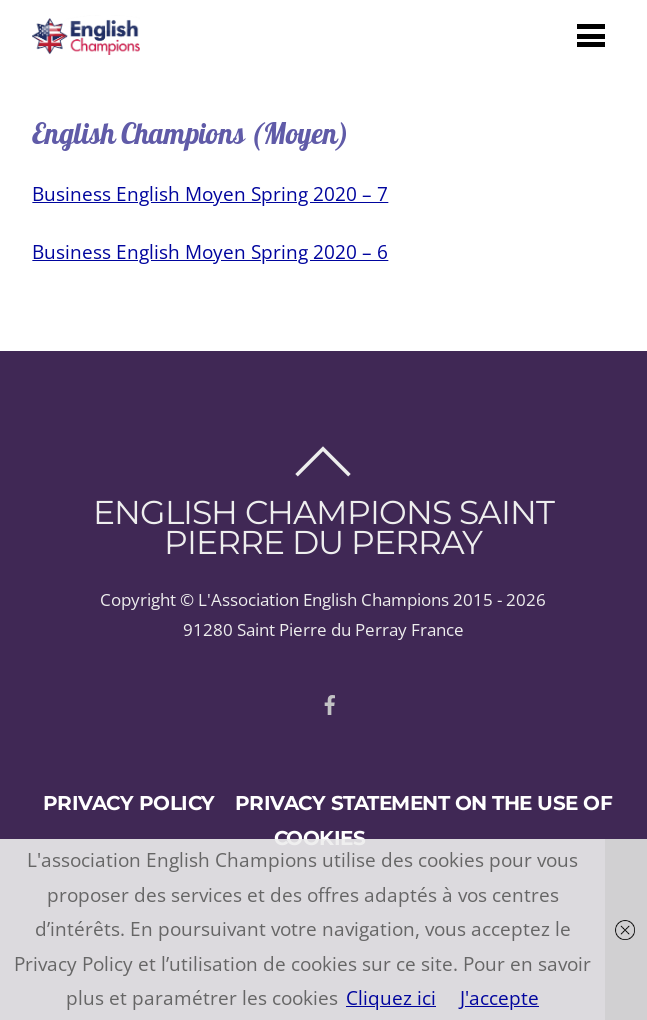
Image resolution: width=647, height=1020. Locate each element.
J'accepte (499, 997)
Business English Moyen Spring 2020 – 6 (210, 251)
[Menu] (591, 34)
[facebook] (330, 702)
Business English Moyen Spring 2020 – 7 (210, 193)
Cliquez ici (391, 997)
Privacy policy (129, 802)
